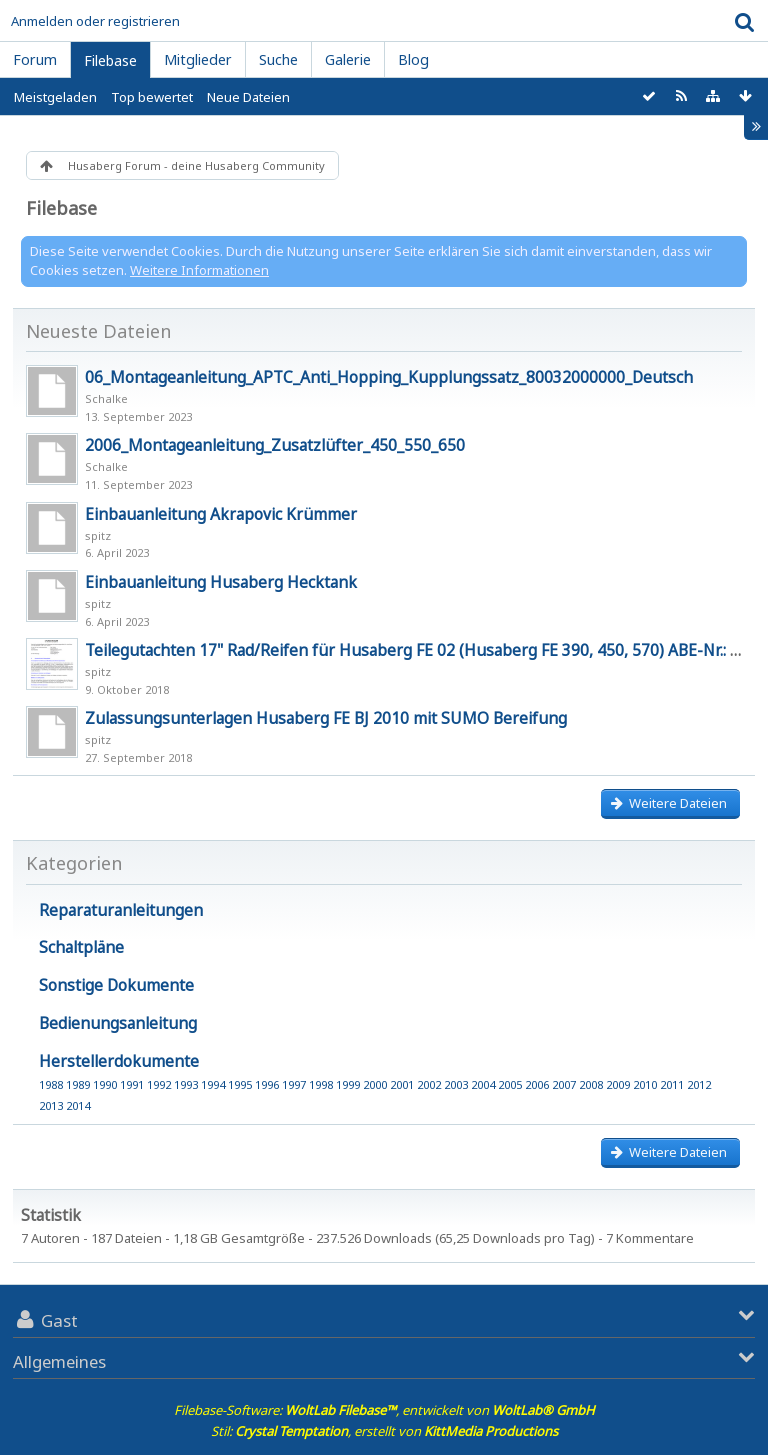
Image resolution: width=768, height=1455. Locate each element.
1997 (294, 1084)
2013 (51, 1105)
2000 (375, 1084)
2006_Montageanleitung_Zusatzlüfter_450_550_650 (275, 445)
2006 (537, 1084)
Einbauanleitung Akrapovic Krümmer (221, 514)
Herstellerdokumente (119, 1061)
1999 (348, 1084)
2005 (510, 1084)
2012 (699, 1084)
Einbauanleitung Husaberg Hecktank (221, 582)
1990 (105, 1084)
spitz (98, 535)
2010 (645, 1084)
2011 (672, 1084)
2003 (456, 1084)
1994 (213, 1084)
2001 (402, 1084)
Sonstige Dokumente (116, 985)
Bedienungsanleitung (118, 1023)
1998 (321, 1084)
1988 (51, 1084)
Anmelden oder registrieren (95, 21)
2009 (618, 1084)
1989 (78, 1084)
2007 (564, 1084)
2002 (429, 1084)
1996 (267, 1084)
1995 (240, 1084)
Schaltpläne (81, 947)
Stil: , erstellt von (384, 1431)
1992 (159, 1084)
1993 (186, 1084)
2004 (483, 1084)
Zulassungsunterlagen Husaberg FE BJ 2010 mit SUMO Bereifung (326, 718)
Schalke (106, 398)
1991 (132, 1084)
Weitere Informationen (199, 270)
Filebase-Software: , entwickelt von (384, 1410)
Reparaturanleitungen (121, 910)
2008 (591, 1084)
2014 (78, 1105)
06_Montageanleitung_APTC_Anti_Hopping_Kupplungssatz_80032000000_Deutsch (389, 377)
